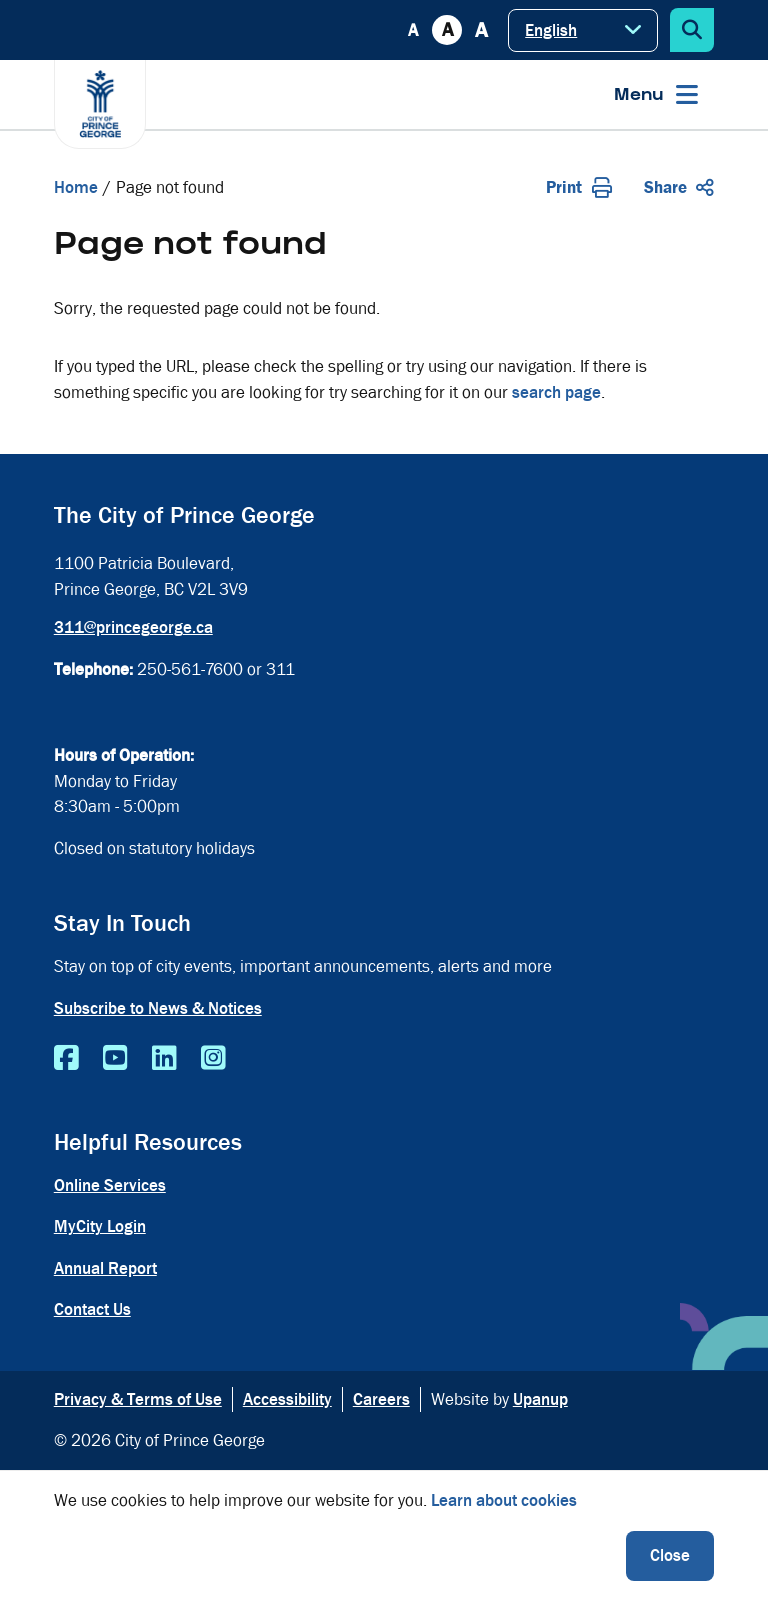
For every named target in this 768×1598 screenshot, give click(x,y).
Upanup (540, 1399)
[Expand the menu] (656, 94)
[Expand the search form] (692, 30)
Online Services (110, 1185)
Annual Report (105, 1268)
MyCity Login (100, 1226)
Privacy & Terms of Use (138, 1399)
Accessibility (287, 1399)
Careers (381, 1399)
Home (76, 187)
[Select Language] (583, 30)
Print (579, 187)
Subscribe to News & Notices (158, 1008)
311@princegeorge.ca (133, 627)
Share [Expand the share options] (679, 187)
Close (670, 1555)
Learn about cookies (504, 1500)
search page (556, 392)
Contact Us (92, 1309)
